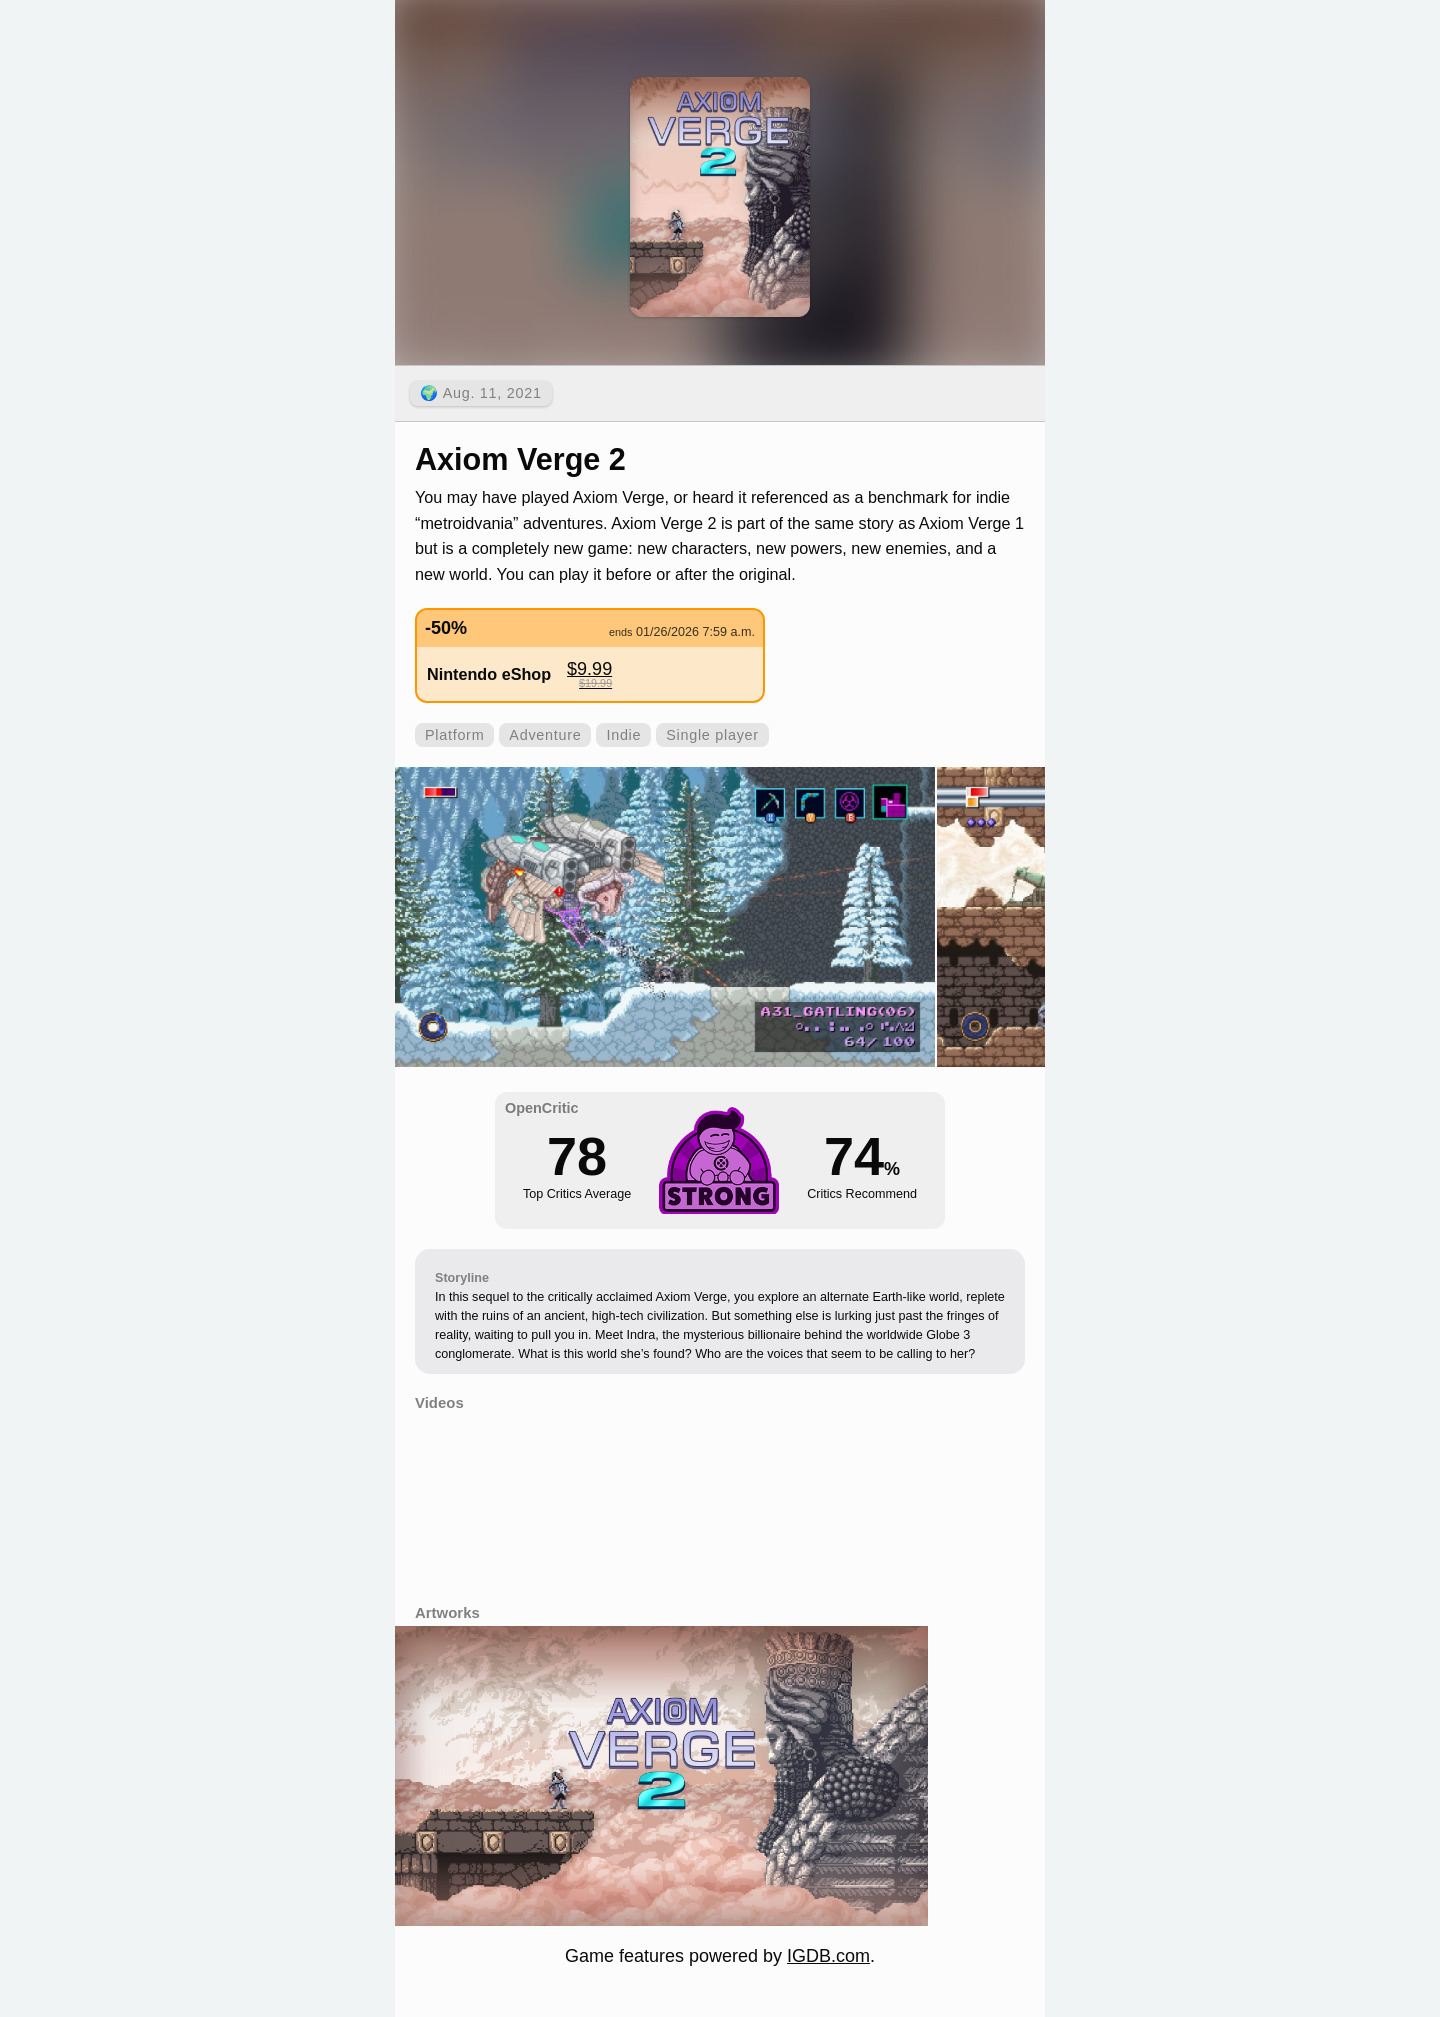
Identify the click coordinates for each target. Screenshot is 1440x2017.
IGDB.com (828, 1956)
